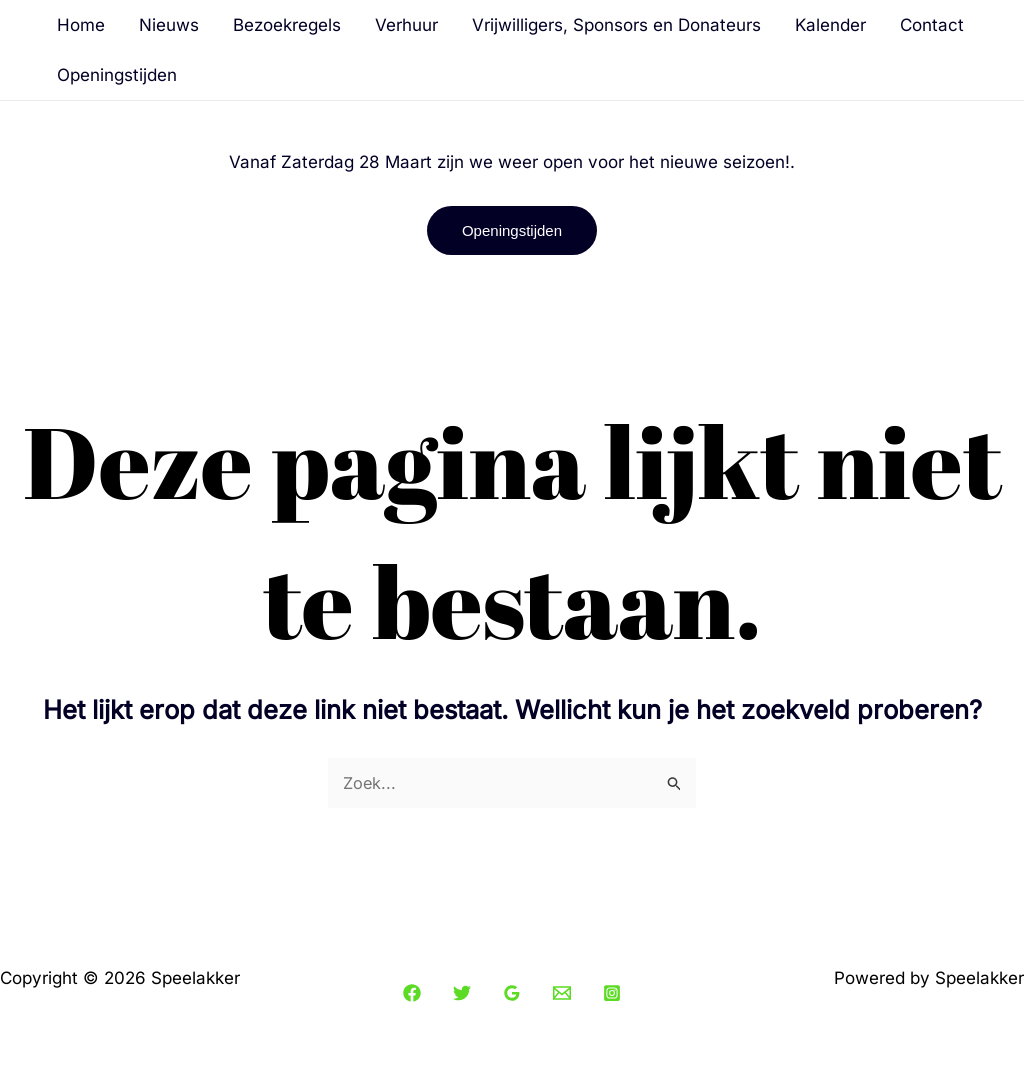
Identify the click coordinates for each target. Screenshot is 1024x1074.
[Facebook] (412, 994)
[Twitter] (462, 994)
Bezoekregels (287, 25)
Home (81, 25)
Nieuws (169, 25)
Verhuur (406, 25)
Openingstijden (117, 75)
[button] (512, 230)
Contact (932, 25)
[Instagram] (612, 994)
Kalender (830, 25)
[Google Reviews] (512, 994)
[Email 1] (562, 994)
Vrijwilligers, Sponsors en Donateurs (616, 25)
